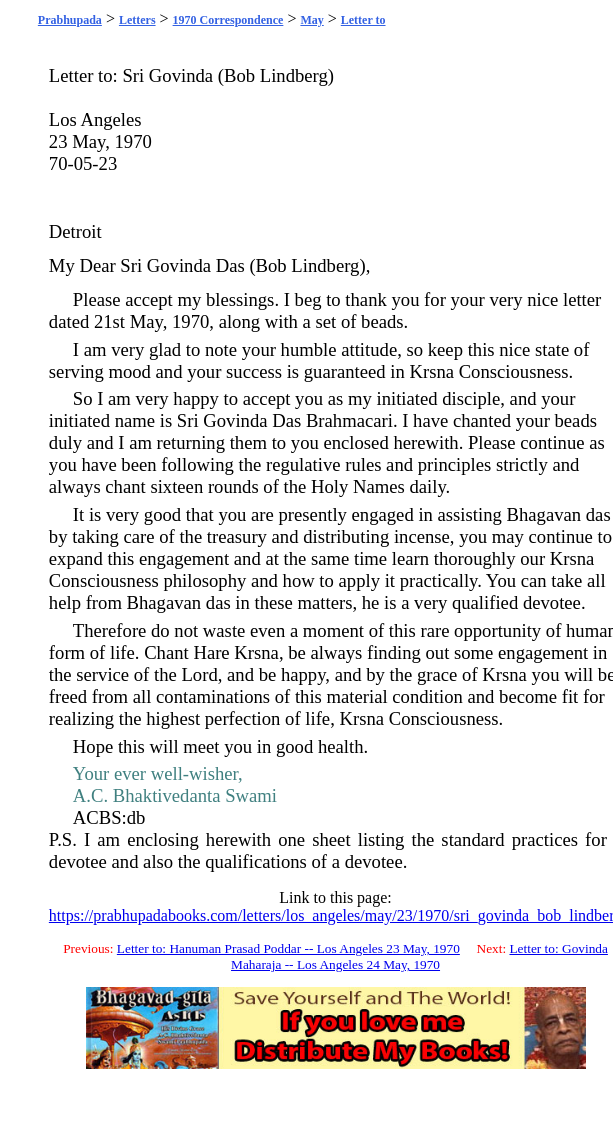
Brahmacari (349, 420)
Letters (137, 20)
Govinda (181, 75)
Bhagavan (544, 514)
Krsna (431, 371)
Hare (211, 652)
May (311, 20)
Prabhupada (70, 20)
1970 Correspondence (228, 20)
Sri (133, 75)
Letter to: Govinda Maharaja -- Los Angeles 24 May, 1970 (419, 956)
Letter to (363, 20)
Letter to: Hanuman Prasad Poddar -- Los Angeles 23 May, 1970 (288, 948)
